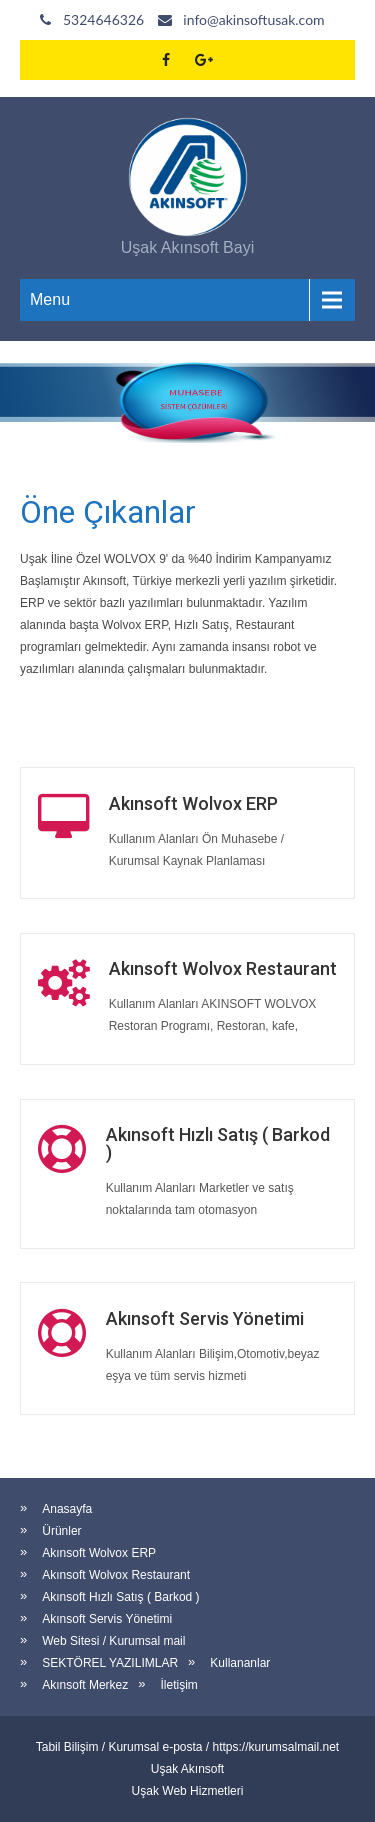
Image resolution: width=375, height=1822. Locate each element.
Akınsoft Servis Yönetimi (107, 1619)
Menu (50, 299)
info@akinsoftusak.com (253, 19)
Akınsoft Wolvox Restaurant (116, 1575)
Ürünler (61, 1531)
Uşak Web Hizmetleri (188, 1791)
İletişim (179, 1685)
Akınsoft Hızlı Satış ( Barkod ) (120, 1597)
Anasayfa (67, 1509)
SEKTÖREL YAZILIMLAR (110, 1663)
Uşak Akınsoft (187, 1769)
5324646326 (103, 19)
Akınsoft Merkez (85, 1685)
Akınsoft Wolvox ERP (99, 1553)
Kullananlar (240, 1663)
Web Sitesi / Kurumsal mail (113, 1641)
